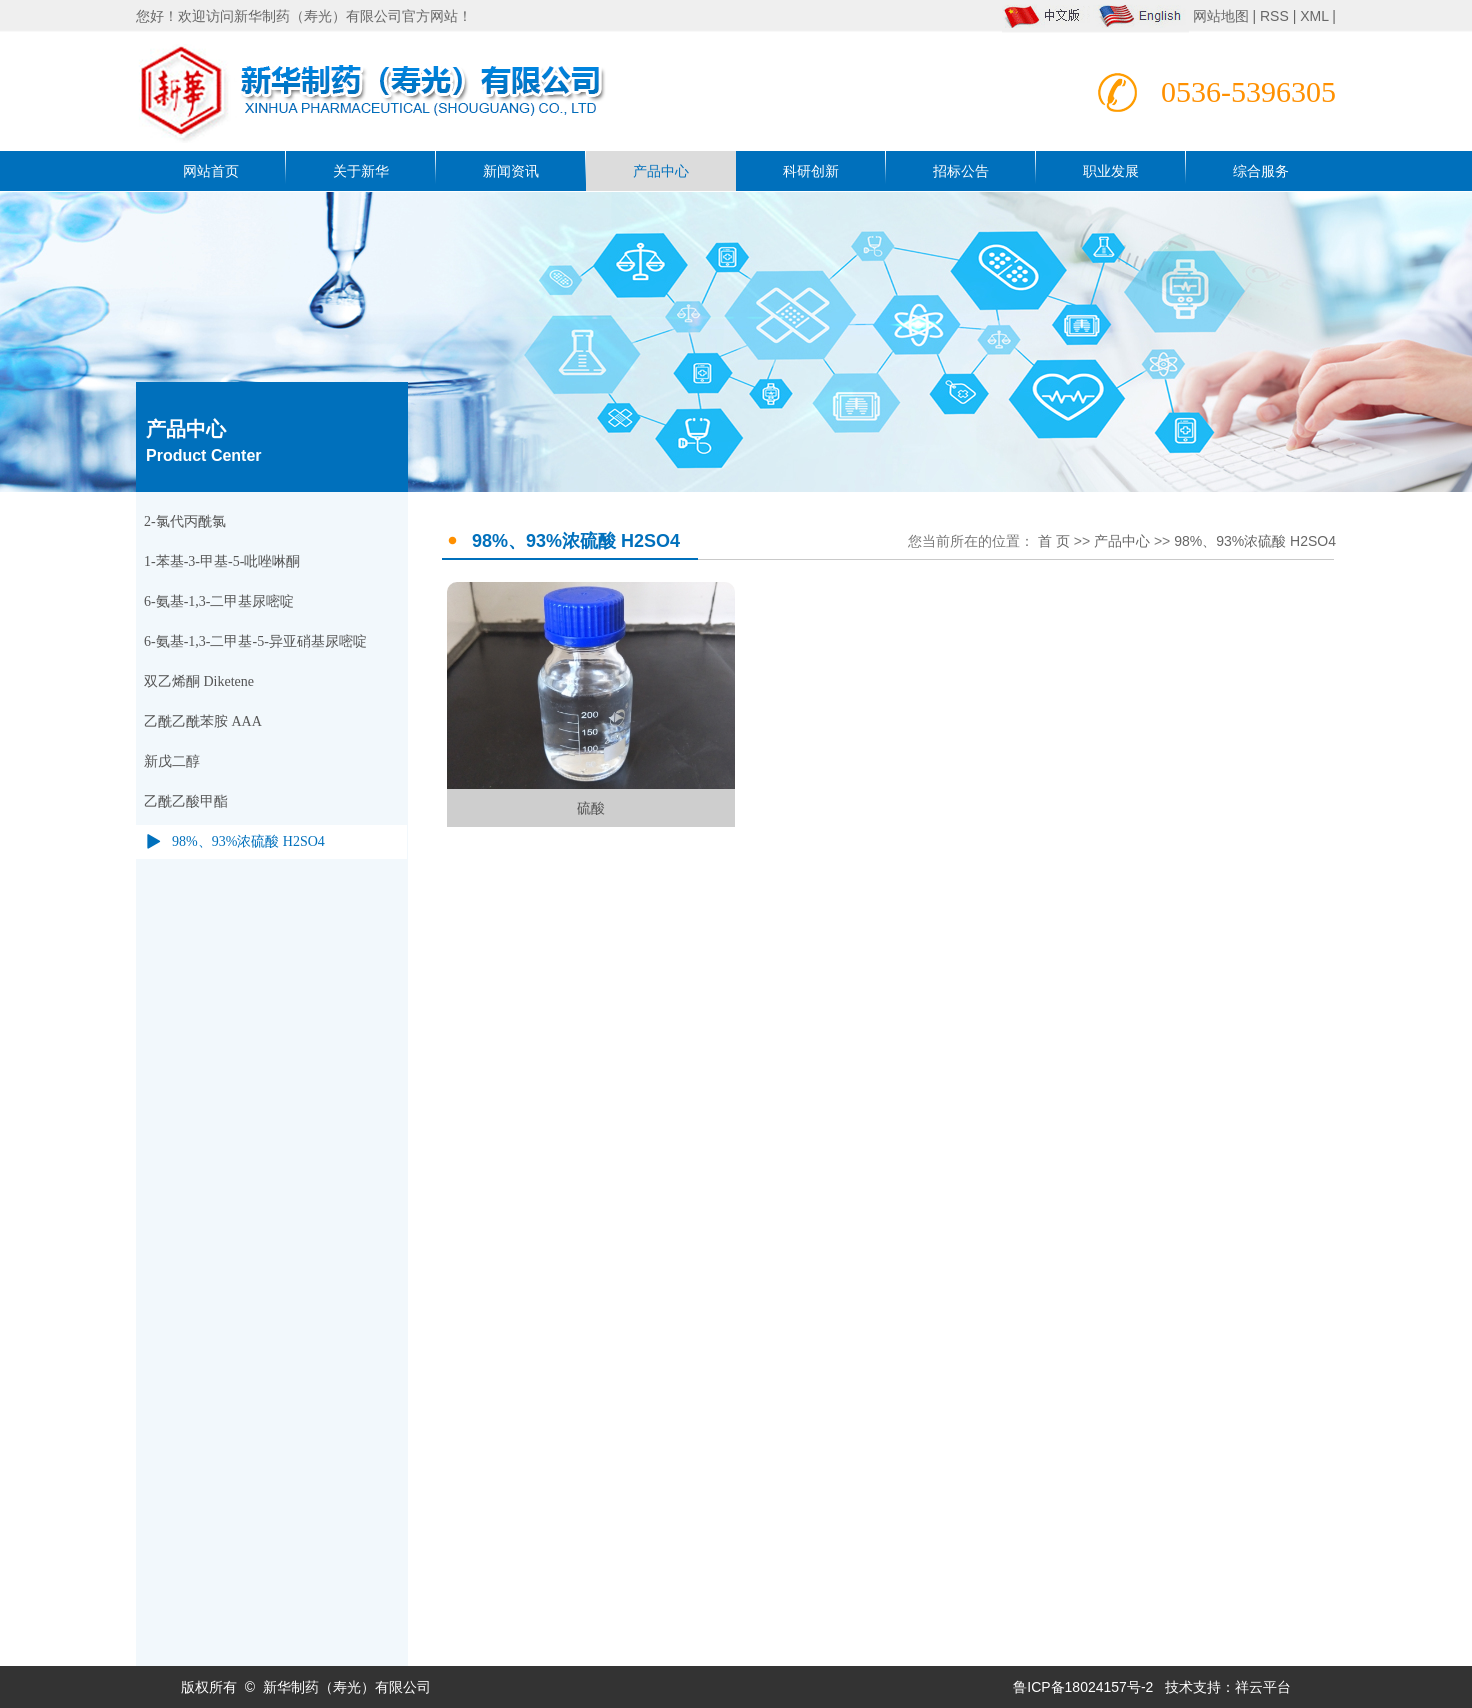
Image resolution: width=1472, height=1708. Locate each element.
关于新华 (361, 171)
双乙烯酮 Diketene (199, 681)
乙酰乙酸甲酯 (186, 801)
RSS (1274, 16)
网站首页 (211, 171)
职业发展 (1111, 171)
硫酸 (591, 808)
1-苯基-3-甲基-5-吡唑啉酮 (222, 561)
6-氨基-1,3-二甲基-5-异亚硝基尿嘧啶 (255, 641)
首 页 (1054, 541)
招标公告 (961, 171)
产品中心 (661, 171)
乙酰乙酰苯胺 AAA (203, 721)
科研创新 (811, 171)
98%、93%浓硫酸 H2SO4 (248, 841)
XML (1314, 16)
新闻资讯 (511, 171)
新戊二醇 (172, 761)
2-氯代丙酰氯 (185, 521)
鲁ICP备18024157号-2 (1083, 1687)
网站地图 (1223, 16)
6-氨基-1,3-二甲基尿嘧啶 (219, 601)
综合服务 (1261, 171)
